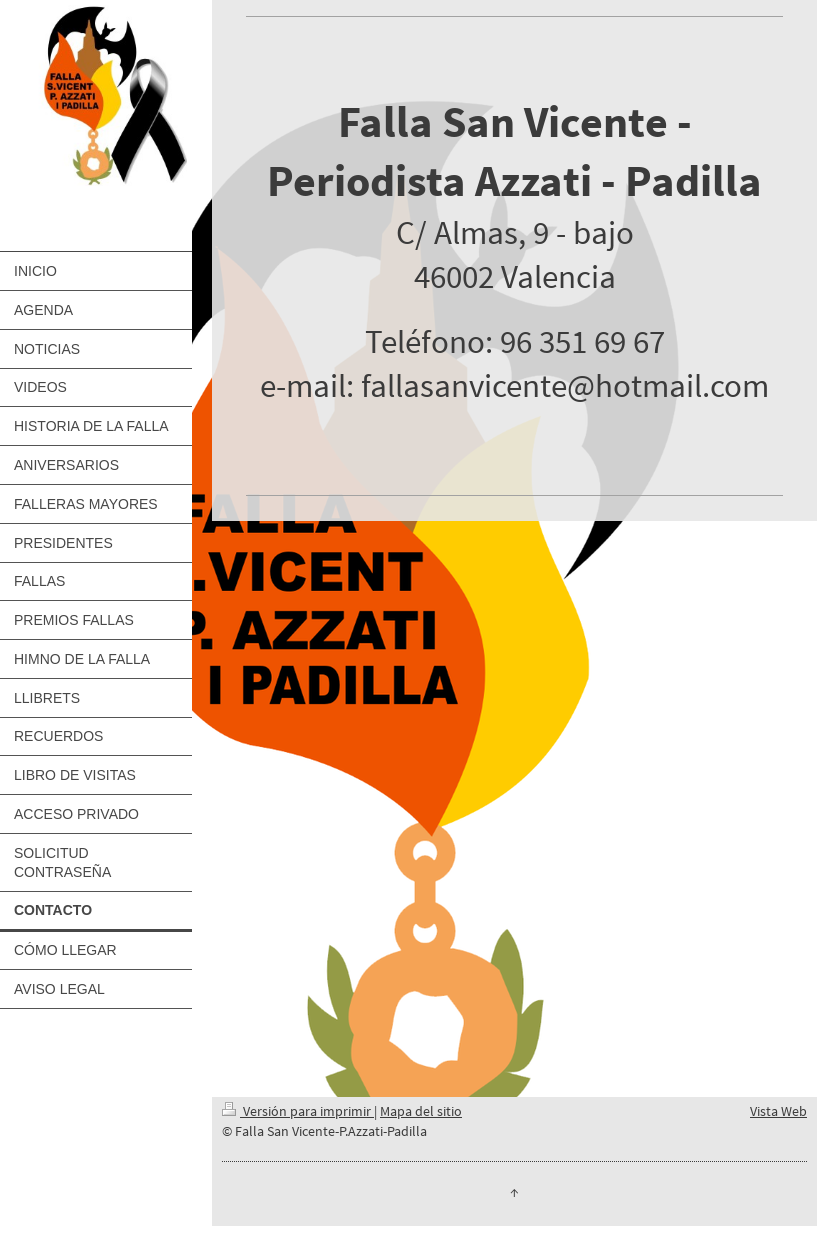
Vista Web (778, 1111)
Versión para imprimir (298, 1111)
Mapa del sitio (421, 1111)
